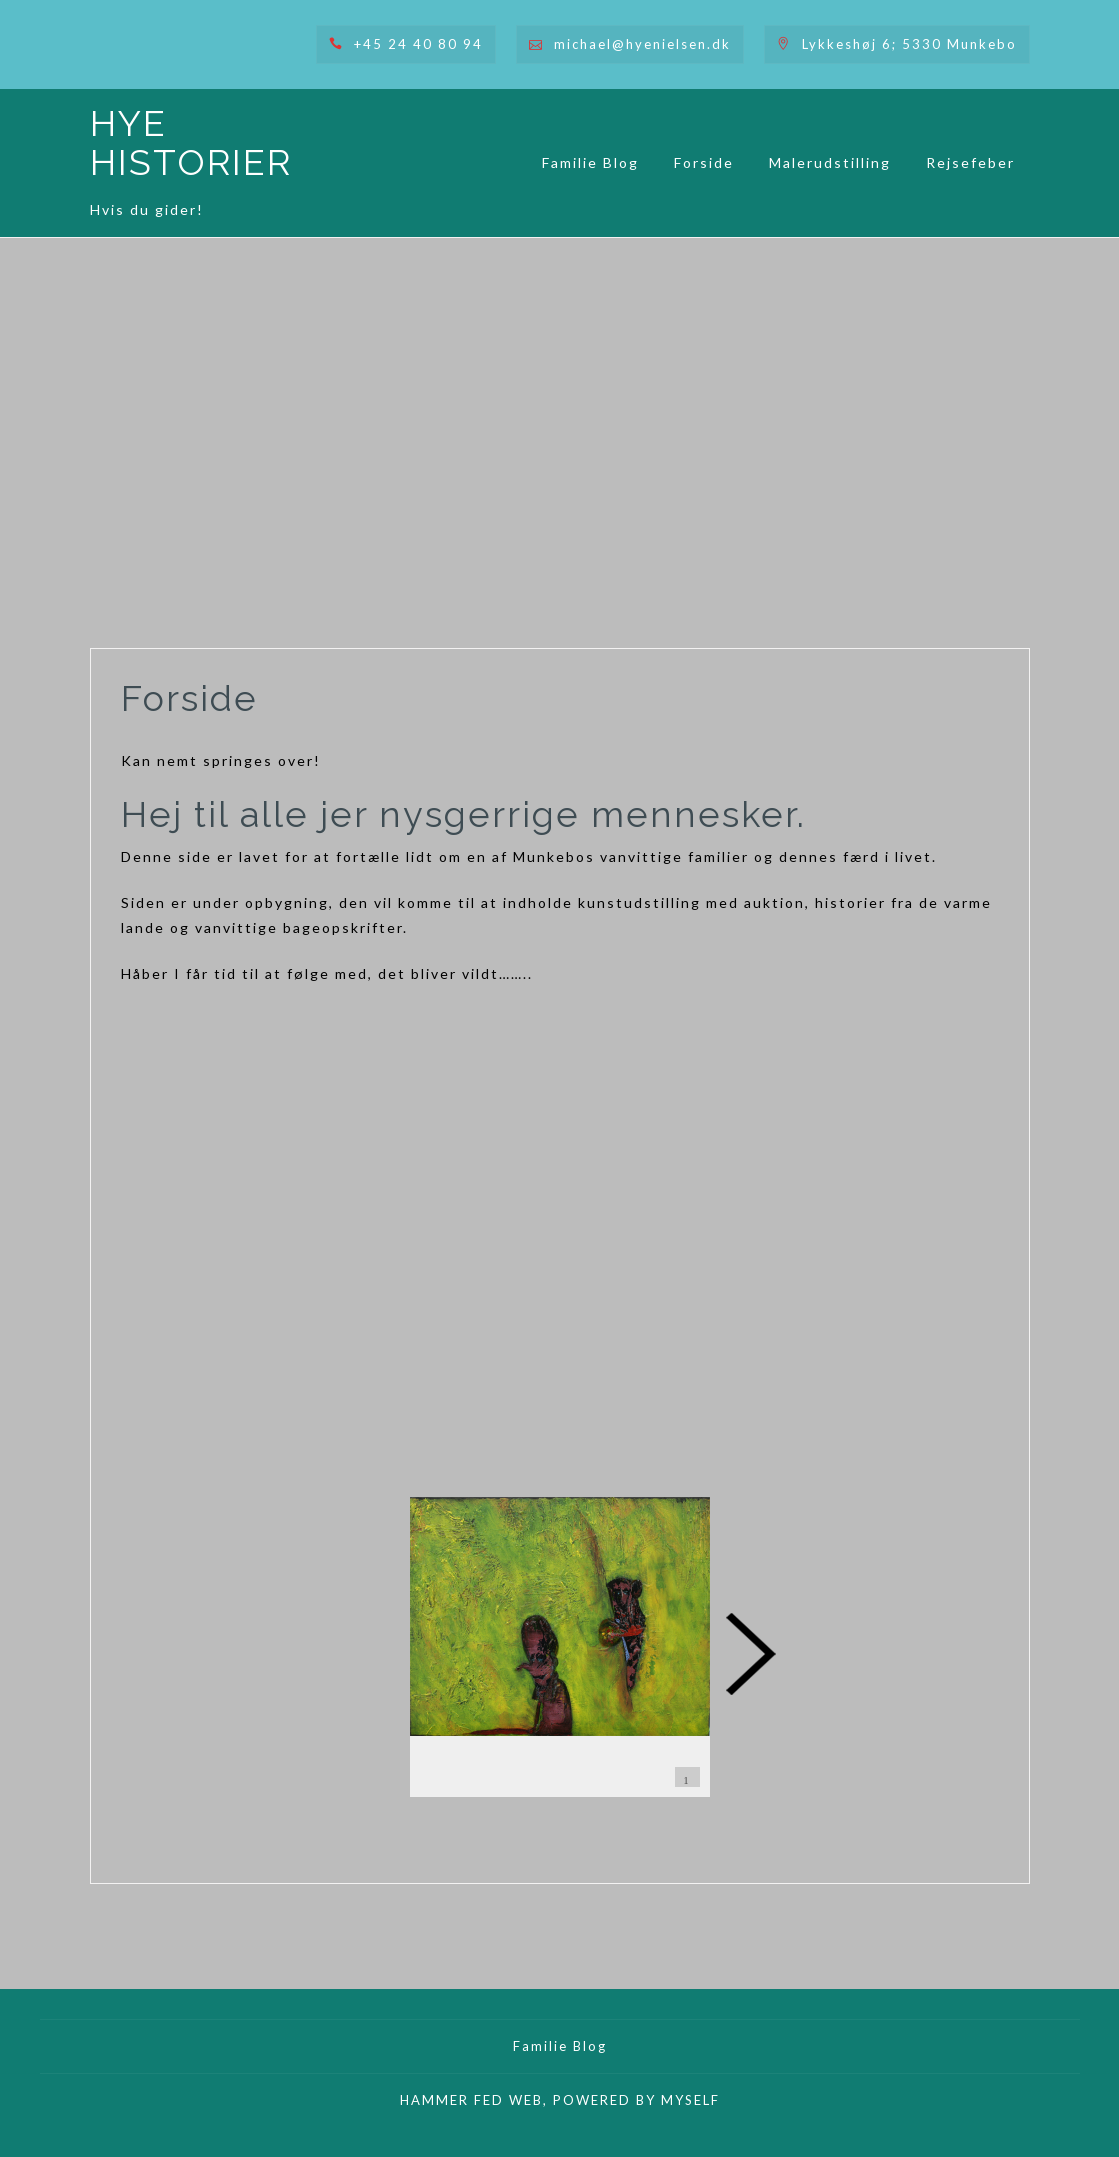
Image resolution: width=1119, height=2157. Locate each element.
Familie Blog (590, 162)
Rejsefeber (970, 162)
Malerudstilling (830, 162)
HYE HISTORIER (191, 143)
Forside (704, 162)
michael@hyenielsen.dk (642, 44)
